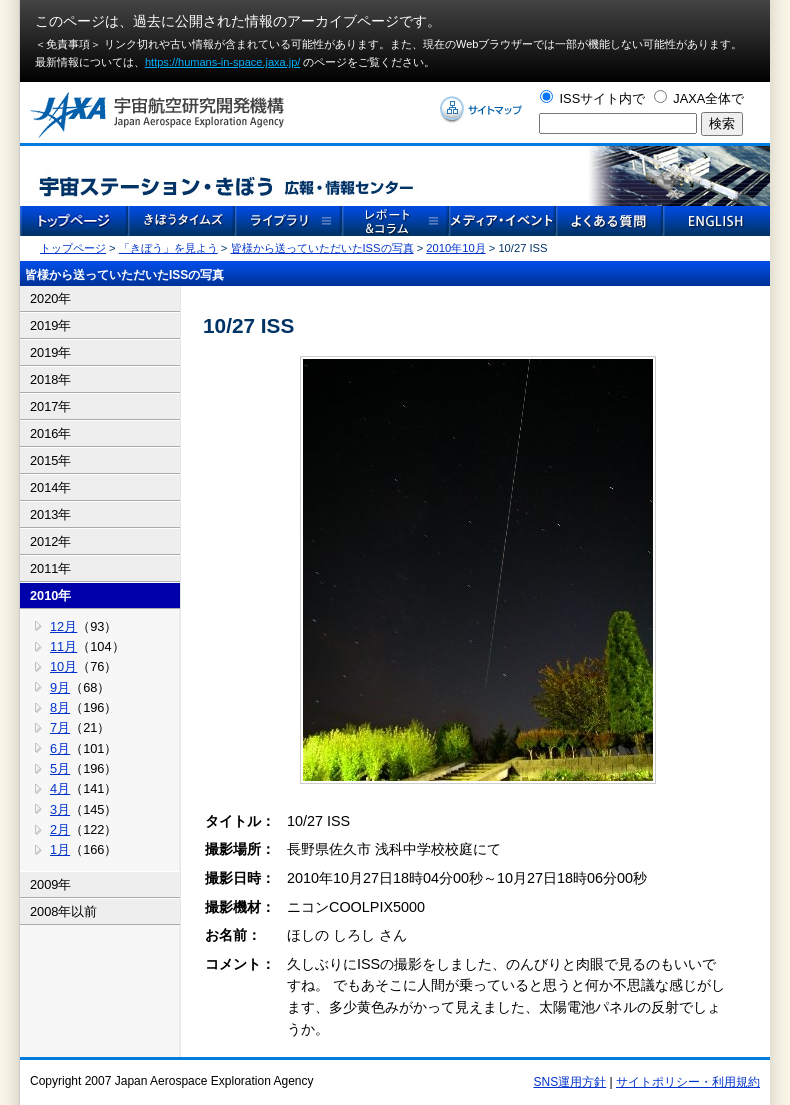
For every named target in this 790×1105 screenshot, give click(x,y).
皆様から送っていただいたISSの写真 (322, 248)
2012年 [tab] (50, 541)
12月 (63, 626)
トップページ (73, 248)
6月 (60, 748)
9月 (60, 687)
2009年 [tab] (50, 884)
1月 (60, 849)
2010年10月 (455, 248)
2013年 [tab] (50, 514)
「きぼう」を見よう (168, 248)
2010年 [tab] (50, 595)
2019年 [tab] (50, 325)
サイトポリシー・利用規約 (688, 1082)
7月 (60, 727)
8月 (60, 707)
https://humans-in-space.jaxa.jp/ (222, 62)
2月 (60, 829)
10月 (63, 666)
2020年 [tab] (50, 298)
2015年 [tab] (50, 460)
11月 (63, 646)
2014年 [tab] (50, 487)
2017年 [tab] (50, 406)
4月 (60, 788)
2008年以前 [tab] (63, 911)
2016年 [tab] (50, 433)
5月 (60, 768)
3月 (60, 809)
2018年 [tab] (50, 379)
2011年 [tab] (50, 568)
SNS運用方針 (570, 1082)
